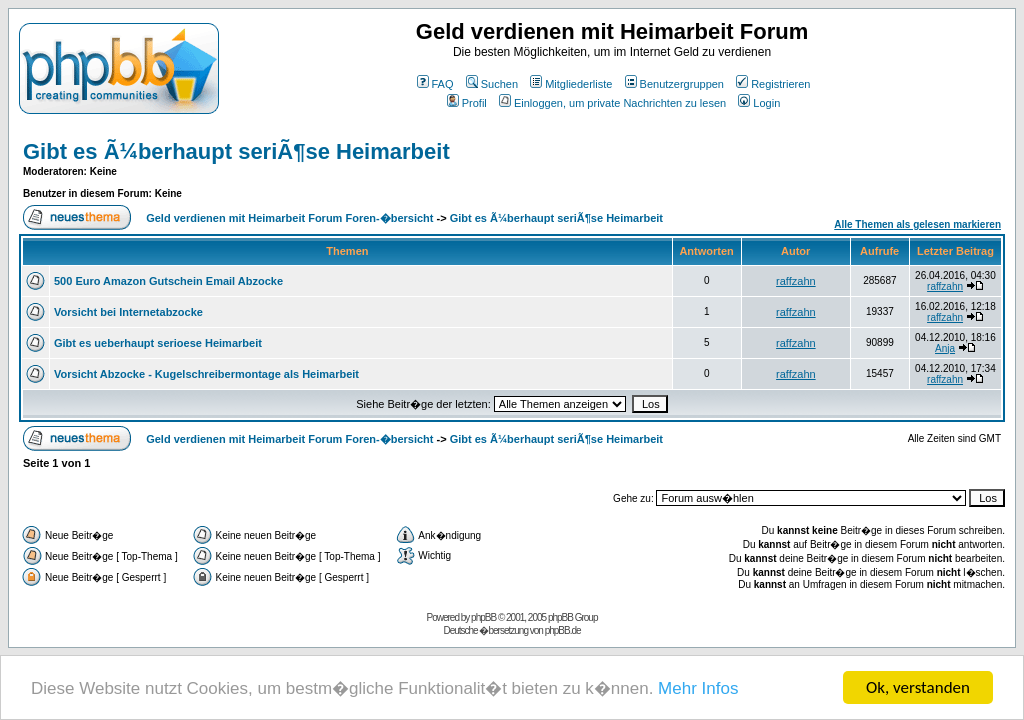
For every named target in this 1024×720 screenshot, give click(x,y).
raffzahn (796, 281)
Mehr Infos (698, 689)
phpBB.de (563, 630)
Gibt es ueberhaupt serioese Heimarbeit (158, 343)
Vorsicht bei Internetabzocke (128, 312)
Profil (467, 103)
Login (759, 103)
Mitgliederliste (571, 84)
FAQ (435, 84)
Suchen (492, 84)
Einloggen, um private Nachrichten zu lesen (612, 103)
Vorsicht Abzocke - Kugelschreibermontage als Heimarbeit (206, 374)
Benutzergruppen (674, 84)
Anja (945, 348)
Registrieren (773, 84)
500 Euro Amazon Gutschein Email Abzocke (168, 281)
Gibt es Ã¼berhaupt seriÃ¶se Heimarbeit (236, 151)
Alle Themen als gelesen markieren (917, 224)
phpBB (483, 617)
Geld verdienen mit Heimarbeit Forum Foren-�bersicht (289, 218)
